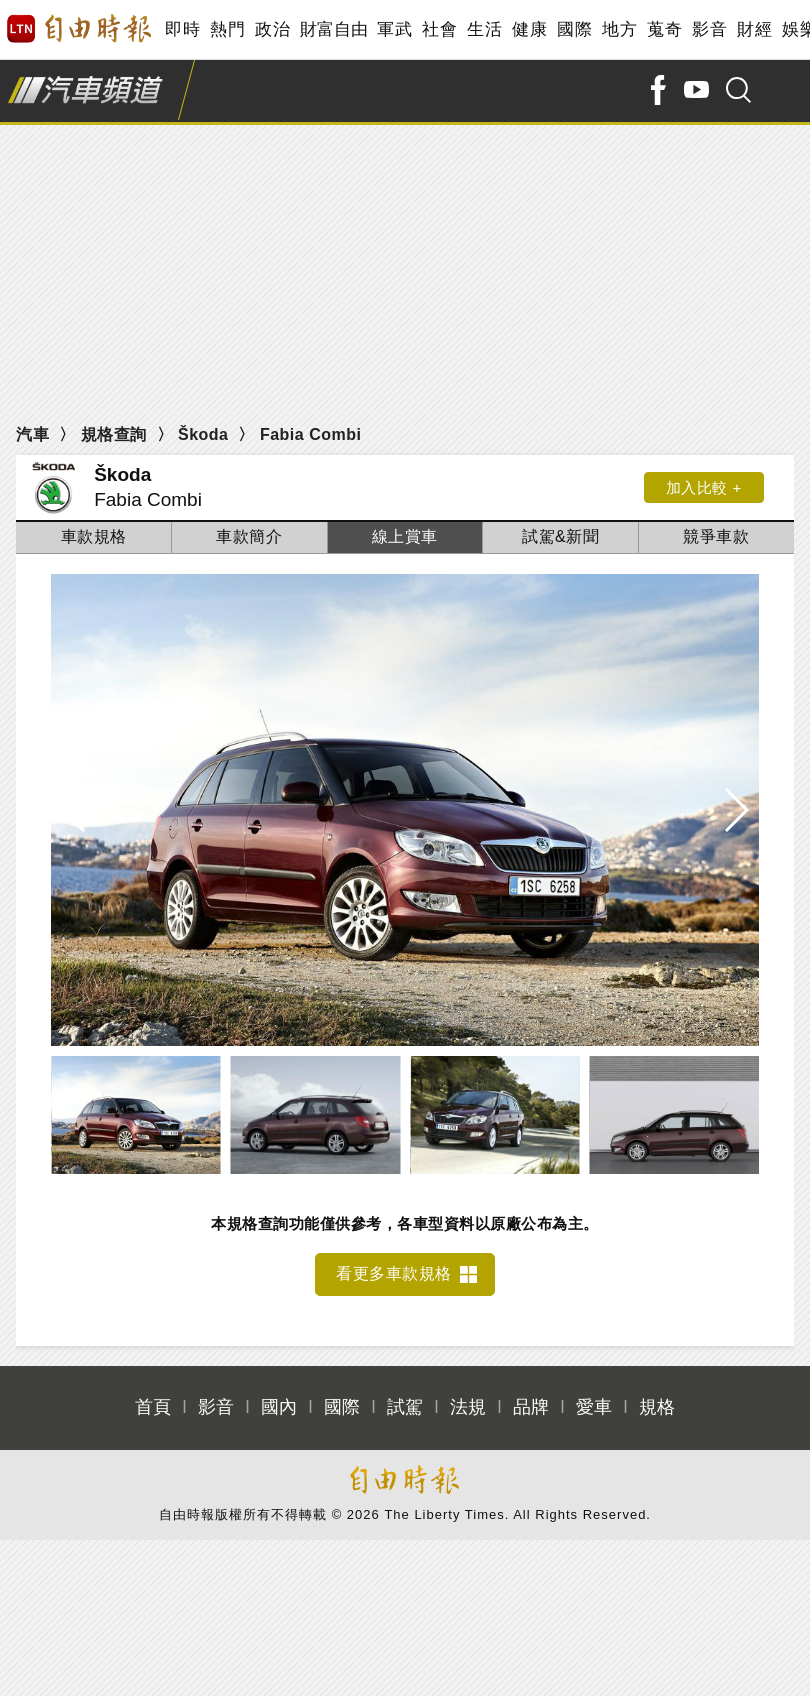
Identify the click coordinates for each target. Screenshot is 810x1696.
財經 (754, 29)
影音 (709, 29)
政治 (272, 29)
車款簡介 (249, 536)
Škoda (203, 434)
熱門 (227, 29)
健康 (529, 29)
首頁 (153, 1407)
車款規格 (94, 536)
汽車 (32, 434)
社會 (439, 29)
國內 (279, 1407)
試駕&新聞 (560, 536)
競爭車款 (716, 536)
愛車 (594, 1407)
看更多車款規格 (394, 1273)
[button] (735, 810)
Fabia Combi (311, 434)
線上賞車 (405, 536)
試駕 (405, 1407)
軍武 (394, 29)
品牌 (531, 1407)
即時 (182, 29)
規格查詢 (114, 434)
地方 (619, 29)
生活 (484, 29)
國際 (574, 29)
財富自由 (333, 29)
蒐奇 (664, 29)
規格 (657, 1407)
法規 (468, 1407)
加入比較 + (704, 487)
